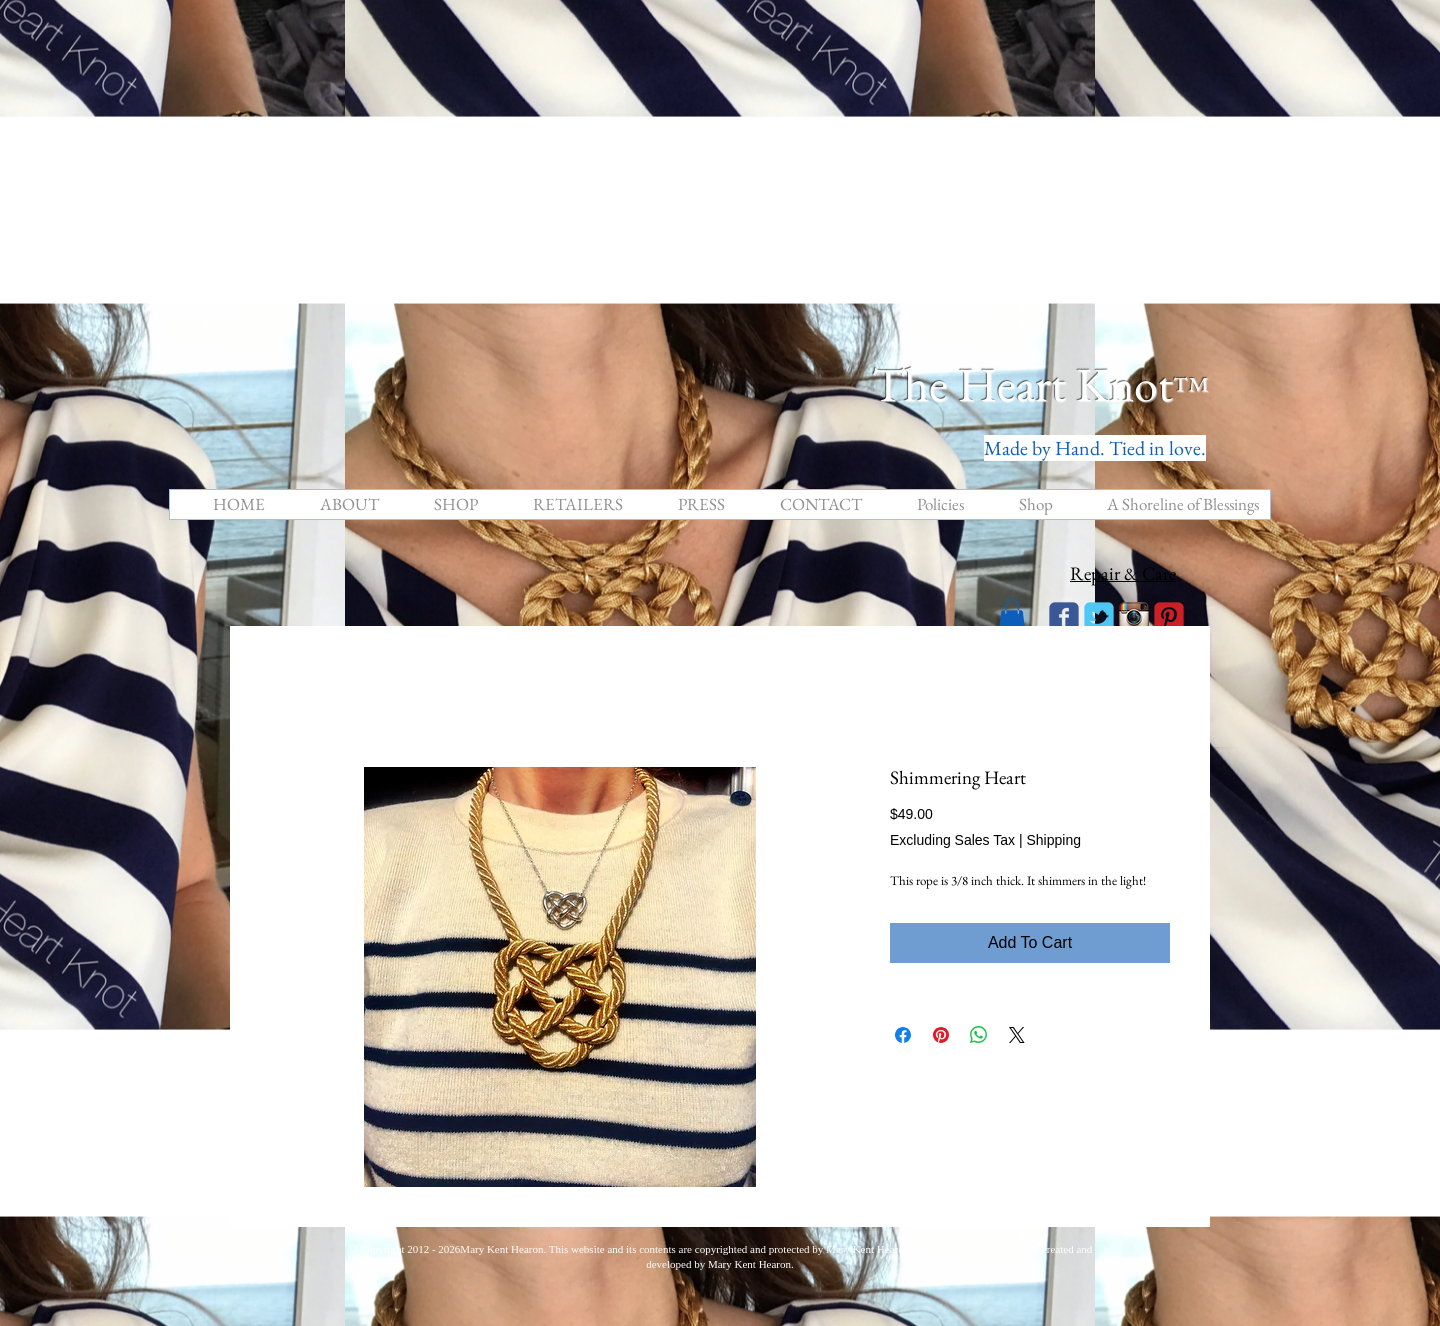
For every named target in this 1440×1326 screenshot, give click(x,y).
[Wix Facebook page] (1064, 617)
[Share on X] (1017, 1035)
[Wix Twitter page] (1099, 617)
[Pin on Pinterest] (941, 1035)
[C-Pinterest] (1169, 617)
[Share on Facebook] (903, 1035)
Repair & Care (1123, 573)
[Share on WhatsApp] (979, 1035)
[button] (1012, 615)
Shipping (1053, 840)
